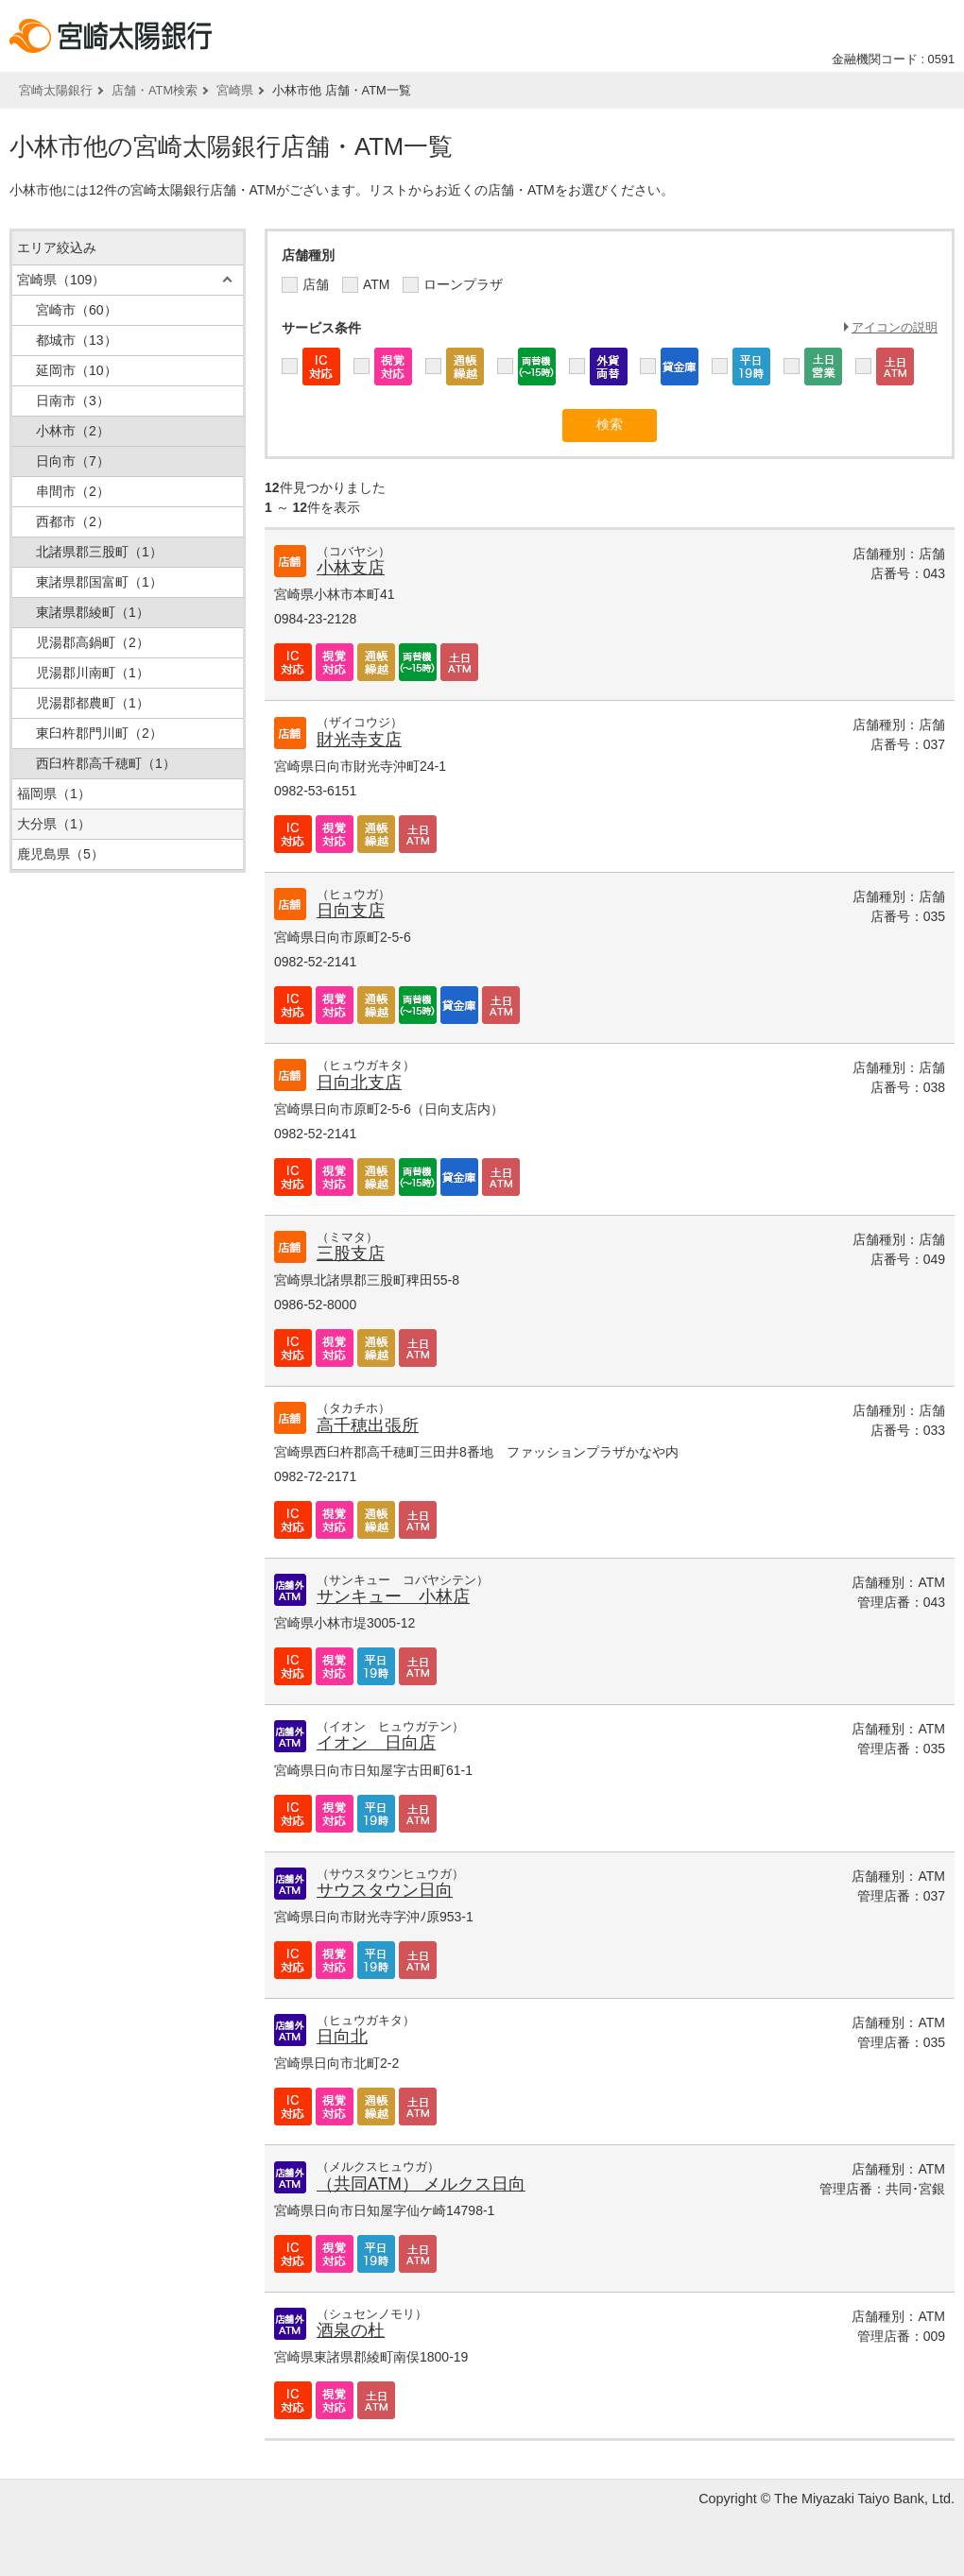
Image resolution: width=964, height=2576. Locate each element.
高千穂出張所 (368, 1425)
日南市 (73, 400)
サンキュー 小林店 (393, 1596)
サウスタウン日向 (385, 1890)
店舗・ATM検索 (155, 90)
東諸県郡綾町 (92, 612)
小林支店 (351, 567)
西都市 (73, 521)
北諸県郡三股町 (99, 551)
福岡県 (54, 793)
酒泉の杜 (351, 2330)
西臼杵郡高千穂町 (106, 763)
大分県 (54, 823)
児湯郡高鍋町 (92, 642)
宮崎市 (76, 309)
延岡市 (76, 370)
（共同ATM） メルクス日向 (421, 2184)
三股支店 (351, 1253)
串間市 (73, 491)
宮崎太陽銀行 (56, 90)
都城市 (76, 340)
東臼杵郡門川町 (99, 733)
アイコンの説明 (895, 327)
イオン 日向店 (376, 1742)
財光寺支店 (359, 739)
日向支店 (351, 910)
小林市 (73, 430)
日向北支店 (359, 1082)
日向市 (73, 461)
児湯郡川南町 (92, 672)
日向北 (342, 2036)
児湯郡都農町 (92, 702)
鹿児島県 (60, 854)
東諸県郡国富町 (99, 581)
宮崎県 (234, 90)
